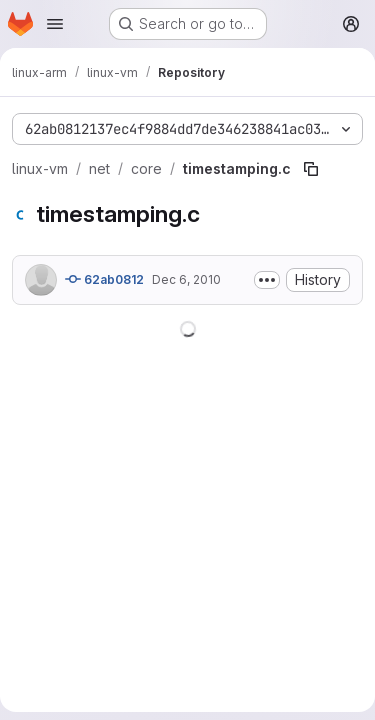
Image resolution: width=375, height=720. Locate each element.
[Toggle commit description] (267, 280)
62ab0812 (104, 279)
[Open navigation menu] (55, 24)
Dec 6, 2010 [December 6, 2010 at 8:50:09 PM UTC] (186, 279)
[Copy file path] (311, 169)
